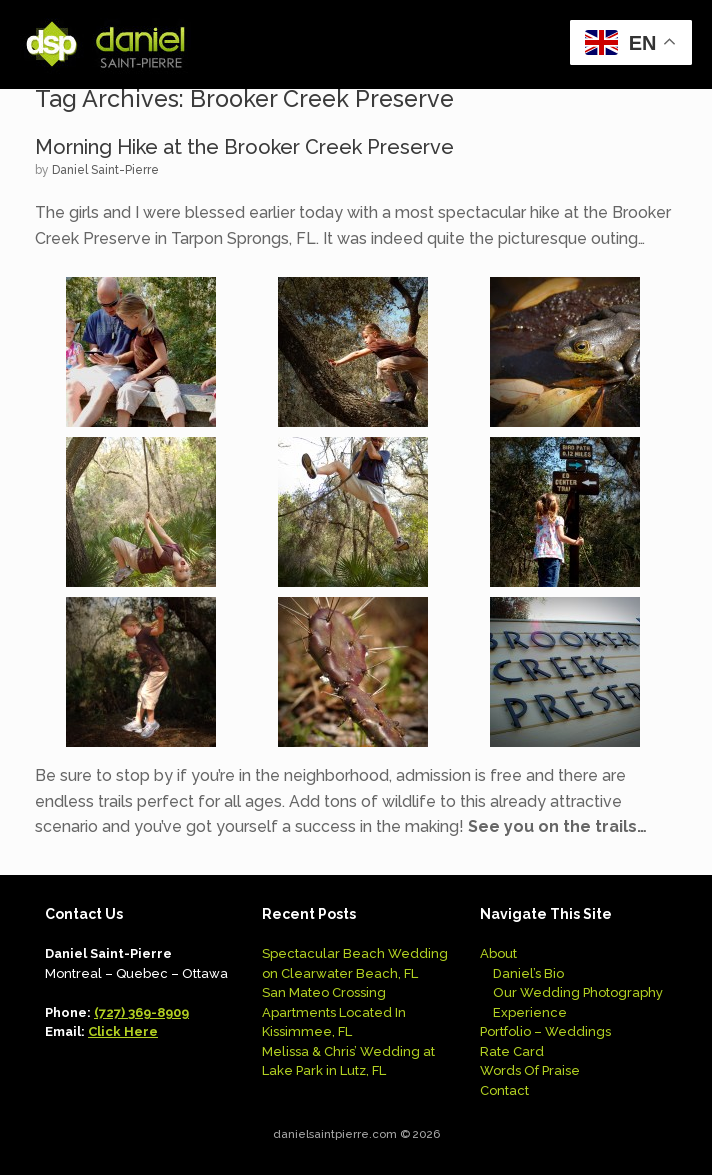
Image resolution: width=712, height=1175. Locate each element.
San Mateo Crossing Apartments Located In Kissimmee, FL (334, 1012)
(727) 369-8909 (141, 1012)
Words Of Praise (530, 1070)
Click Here (123, 1031)
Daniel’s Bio (528, 973)
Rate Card (512, 1051)
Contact (504, 1090)
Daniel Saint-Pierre (105, 170)
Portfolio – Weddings (545, 1031)
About (498, 953)
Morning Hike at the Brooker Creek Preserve (244, 147)
